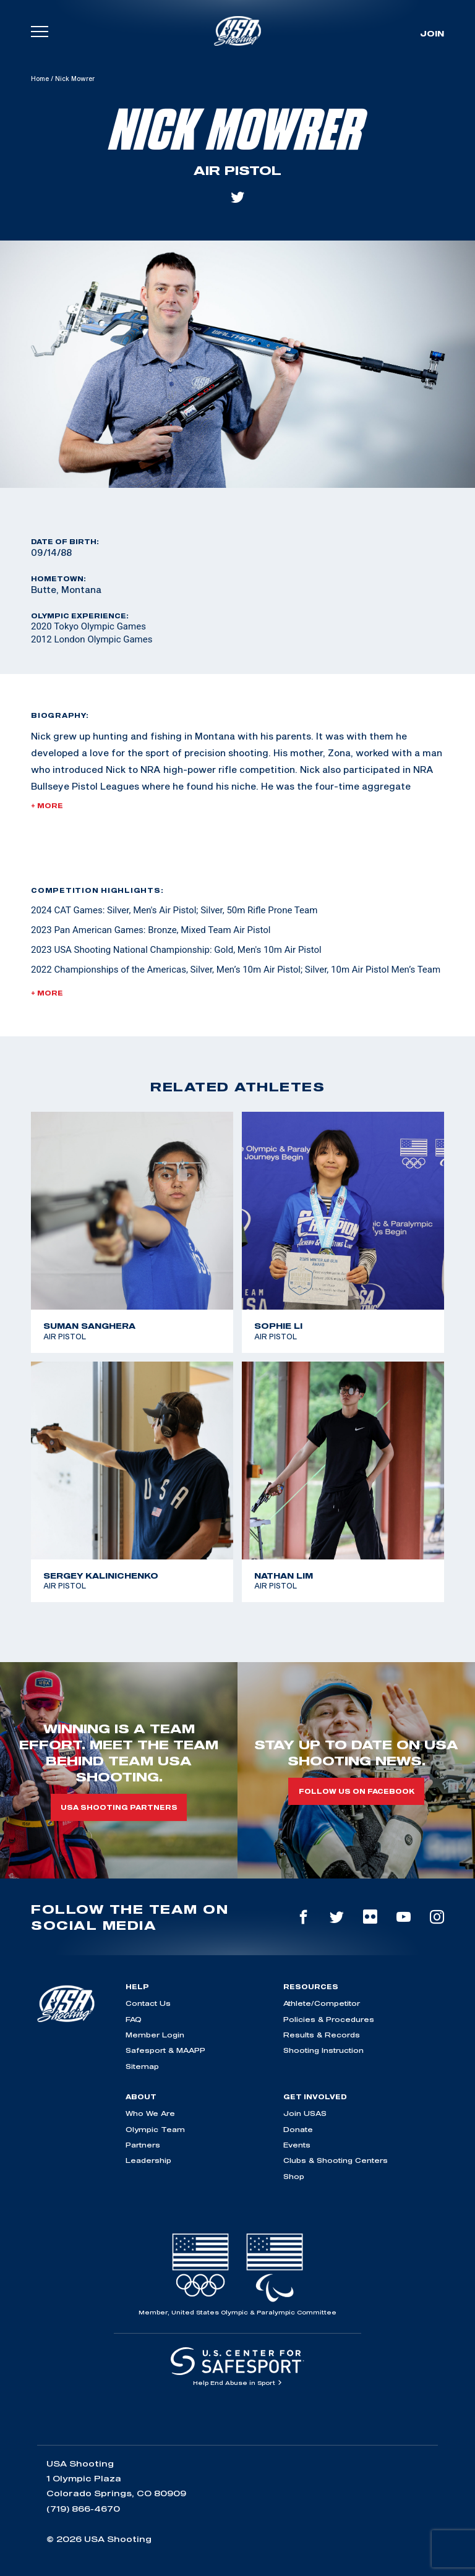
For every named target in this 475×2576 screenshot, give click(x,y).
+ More (47, 805)
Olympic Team (155, 2129)
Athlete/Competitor (321, 2003)
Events (296, 2145)
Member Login (155, 2035)
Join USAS (305, 2113)
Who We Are (150, 2113)
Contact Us (148, 2003)
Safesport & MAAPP (165, 2050)
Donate (298, 2129)
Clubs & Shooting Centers (335, 2160)
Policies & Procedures (328, 2019)
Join (432, 33)
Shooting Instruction (323, 2050)
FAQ (134, 2019)
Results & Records (321, 2035)
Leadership (148, 2160)
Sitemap (142, 2066)
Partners (143, 2145)
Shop (293, 2176)
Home (40, 78)
